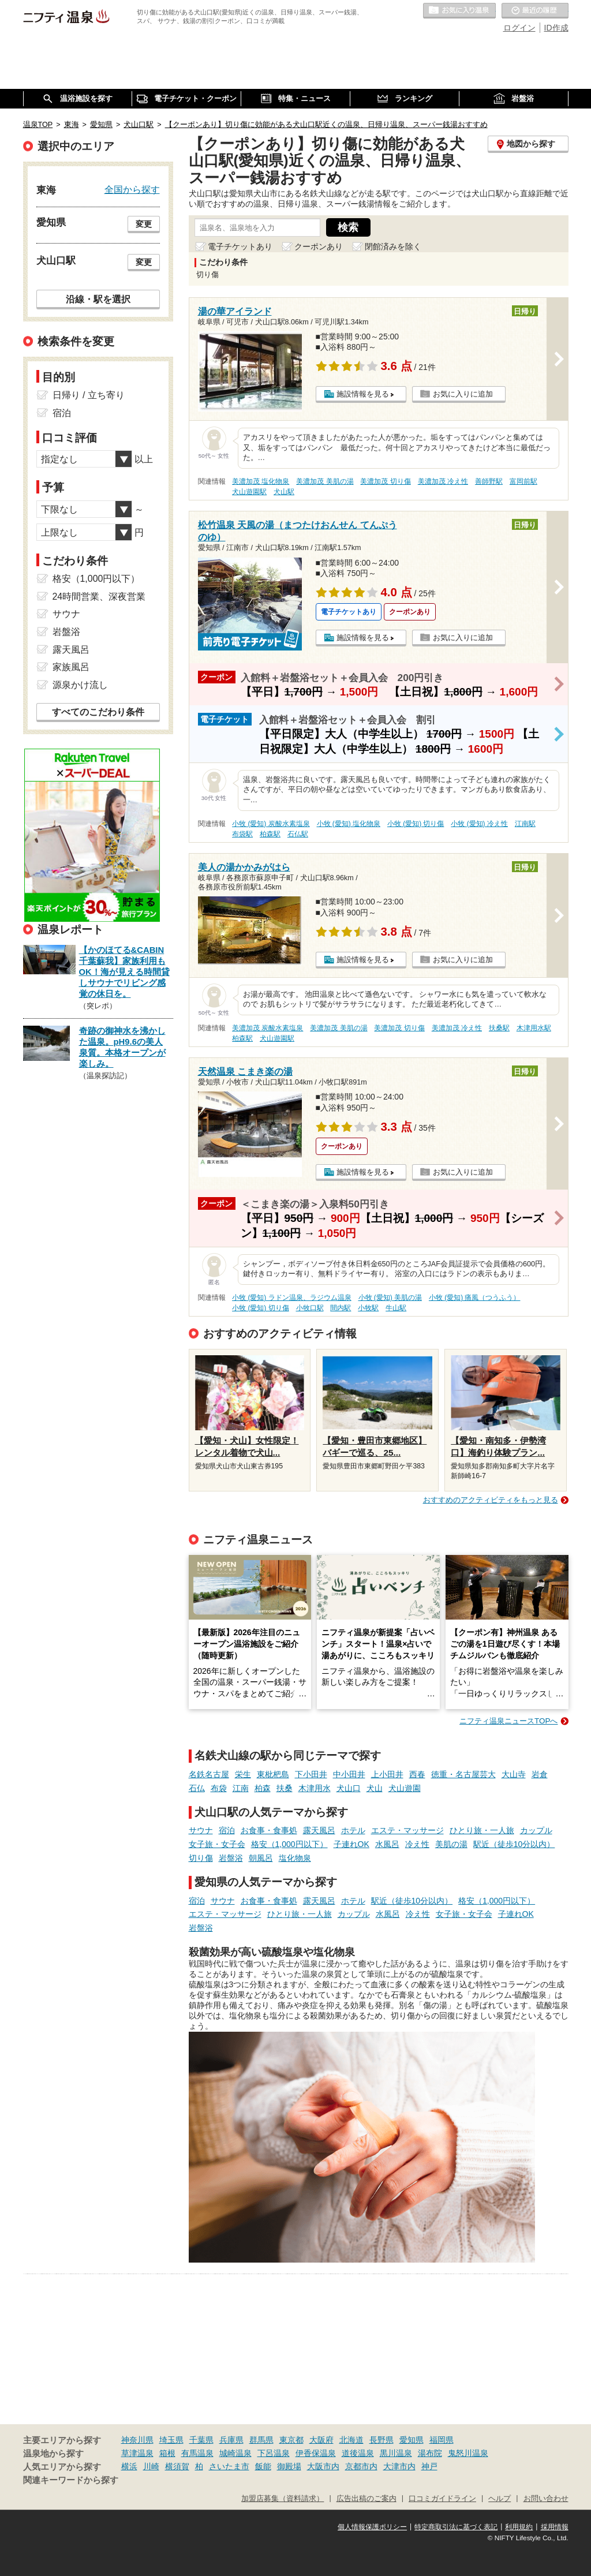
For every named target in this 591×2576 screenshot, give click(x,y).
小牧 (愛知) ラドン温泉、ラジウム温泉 (291, 1297)
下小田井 (311, 1774)
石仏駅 (297, 834)
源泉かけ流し (80, 685)
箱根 (167, 2453)
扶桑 (284, 1788)
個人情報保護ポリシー (372, 2527)
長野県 (381, 2439)
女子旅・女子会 (217, 1844)
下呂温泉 (273, 2453)
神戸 (429, 2466)
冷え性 (417, 1844)
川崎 (151, 2466)
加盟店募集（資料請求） (282, 2499)
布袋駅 (242, 834)
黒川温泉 (396, 2453)
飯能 (263, 2466)
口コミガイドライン (442, 2499)
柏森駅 (270, 834)
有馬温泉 (197, 2453)
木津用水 (314, 1788)
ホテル (353, 1830)
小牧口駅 (310, 1308)
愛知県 (411, 2439)
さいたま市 (229, 2466)
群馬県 (261, 2439)
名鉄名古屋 (209, 1774)
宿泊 (227, 1830)
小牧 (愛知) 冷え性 (479, 824)
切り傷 (201, 1858)
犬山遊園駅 (249, 492)
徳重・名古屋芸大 (463, 1774)
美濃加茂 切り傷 (385, 481)
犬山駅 (284, 492)
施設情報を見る (362, 394)
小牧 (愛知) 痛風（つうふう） (475, 1297)
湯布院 (430, 2453)
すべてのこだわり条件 (98, 712)
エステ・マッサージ (407, 1830)
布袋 (219, 1788)
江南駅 (525, 824)
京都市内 (361, 2466)
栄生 (243, 1774)
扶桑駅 (499, 1028)
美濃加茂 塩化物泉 (260, 481)
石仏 (197, 1788)
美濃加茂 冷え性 (443, 481)
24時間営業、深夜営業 (99, 596)
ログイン (519, 27)
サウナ (201, 1830)
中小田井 (349, 1774)
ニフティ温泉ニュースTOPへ (508, 1721)
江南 (241, 1788)
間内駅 (340, 1308)
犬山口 (348, 1788)
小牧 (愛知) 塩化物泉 (349, 824)
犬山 (374, 1788)
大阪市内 (323, 2466)
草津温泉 (137, 2453)
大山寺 (514, 1774)
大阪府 (321, 2439)
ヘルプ (499, 2499)
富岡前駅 (523, 481)
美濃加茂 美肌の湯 (324, 481)
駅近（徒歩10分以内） (514, 1844)
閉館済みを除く (393, 246)
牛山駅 (396, 1308)
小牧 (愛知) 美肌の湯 (390, 1297)
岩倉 (540, 1774)
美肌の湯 (451, 1844)
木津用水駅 (534, 1028)
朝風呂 (261, 1858)
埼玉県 (171, 2439)
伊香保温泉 (316, 2453)
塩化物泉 (295, 1858)
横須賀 (177, 2466)
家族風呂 (71, 667)
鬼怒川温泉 (468, 2453)
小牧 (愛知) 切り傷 (415, 824)
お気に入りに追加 (463, 394)
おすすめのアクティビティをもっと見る (490, 1499)
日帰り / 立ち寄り (89, 395)
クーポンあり (318, 246)
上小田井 (387, 1774)
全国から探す (132, 189)
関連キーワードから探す (70, 2480)
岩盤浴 (231, 1858)
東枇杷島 (273, 1774)
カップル (536, 1830)
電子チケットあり (240, 246)
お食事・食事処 (269, 1830)
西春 (417, 1774)
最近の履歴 (535, 11)
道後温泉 (358, 2453)
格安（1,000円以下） (289, 1844)
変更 (144, 224)
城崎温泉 (235, 2453)
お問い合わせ (545, 2499)
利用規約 (519, 2527)
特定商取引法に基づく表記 (456, 2527)
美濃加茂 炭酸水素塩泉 (267, 1028)
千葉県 (201, 2439)
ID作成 (556, 27)
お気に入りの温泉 (459, 11)
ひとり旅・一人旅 (482, 1830)
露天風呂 (319, 1830)
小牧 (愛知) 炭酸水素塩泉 (271, 824)
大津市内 (399, 2466)
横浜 (129, 2466)
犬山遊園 (404, 1788)
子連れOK (351, 1844)
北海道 (351, 2439)
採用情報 (554, 2527)
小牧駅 (368, 1308)
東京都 (291, 2439)
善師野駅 (489, 481)
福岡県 (441, 2439)
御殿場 (289, 2466)
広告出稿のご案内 (366, 2499)
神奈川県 (137, 2439)
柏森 (263, 1788)
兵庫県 (231, 2439)
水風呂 (387, 1844)
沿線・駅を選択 (98, 299)
